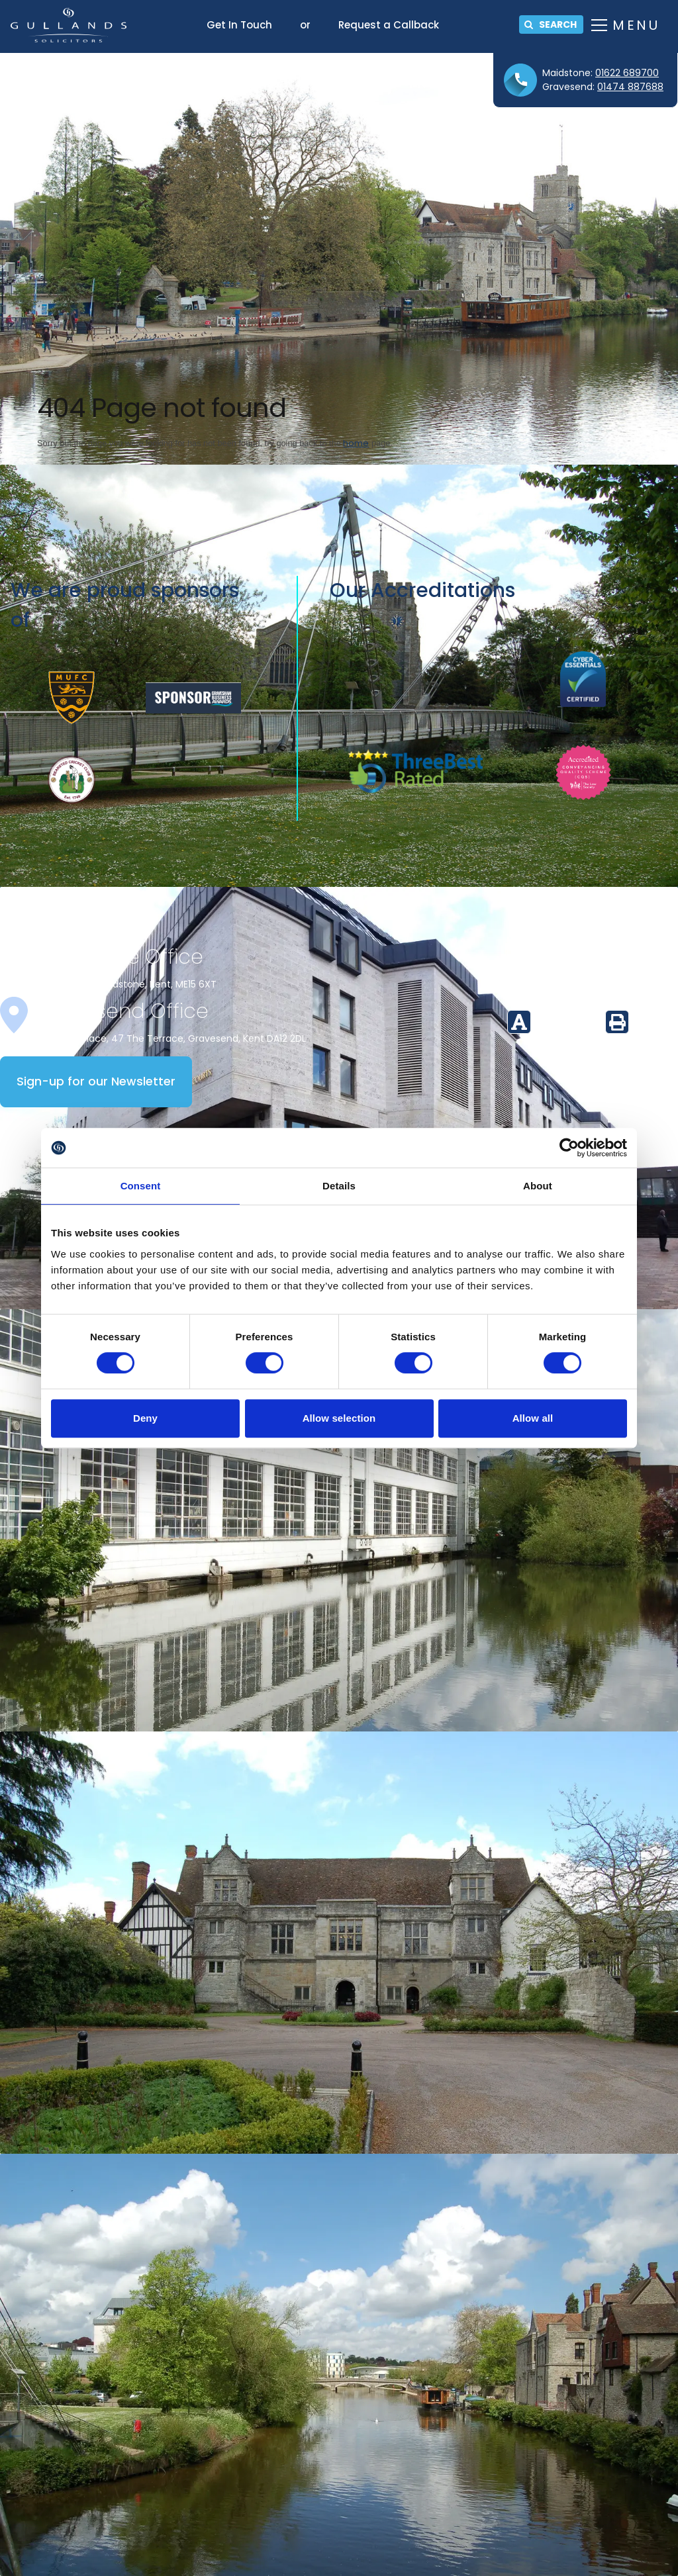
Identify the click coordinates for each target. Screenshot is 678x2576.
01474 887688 (630, 86)
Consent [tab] (141, 1185)
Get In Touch (239, 25)
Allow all (533, 1418)
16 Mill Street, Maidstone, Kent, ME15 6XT (126, 984)
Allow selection (339, 1418)
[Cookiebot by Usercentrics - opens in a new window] (569, 1148)
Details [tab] (339, 1185)
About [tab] (537, 1185)
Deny (145, 1418)
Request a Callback (388, 25)
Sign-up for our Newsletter (96, 1081)
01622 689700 (627, 72)
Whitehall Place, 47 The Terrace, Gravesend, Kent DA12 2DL (171, 1038)
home (356, 443)
